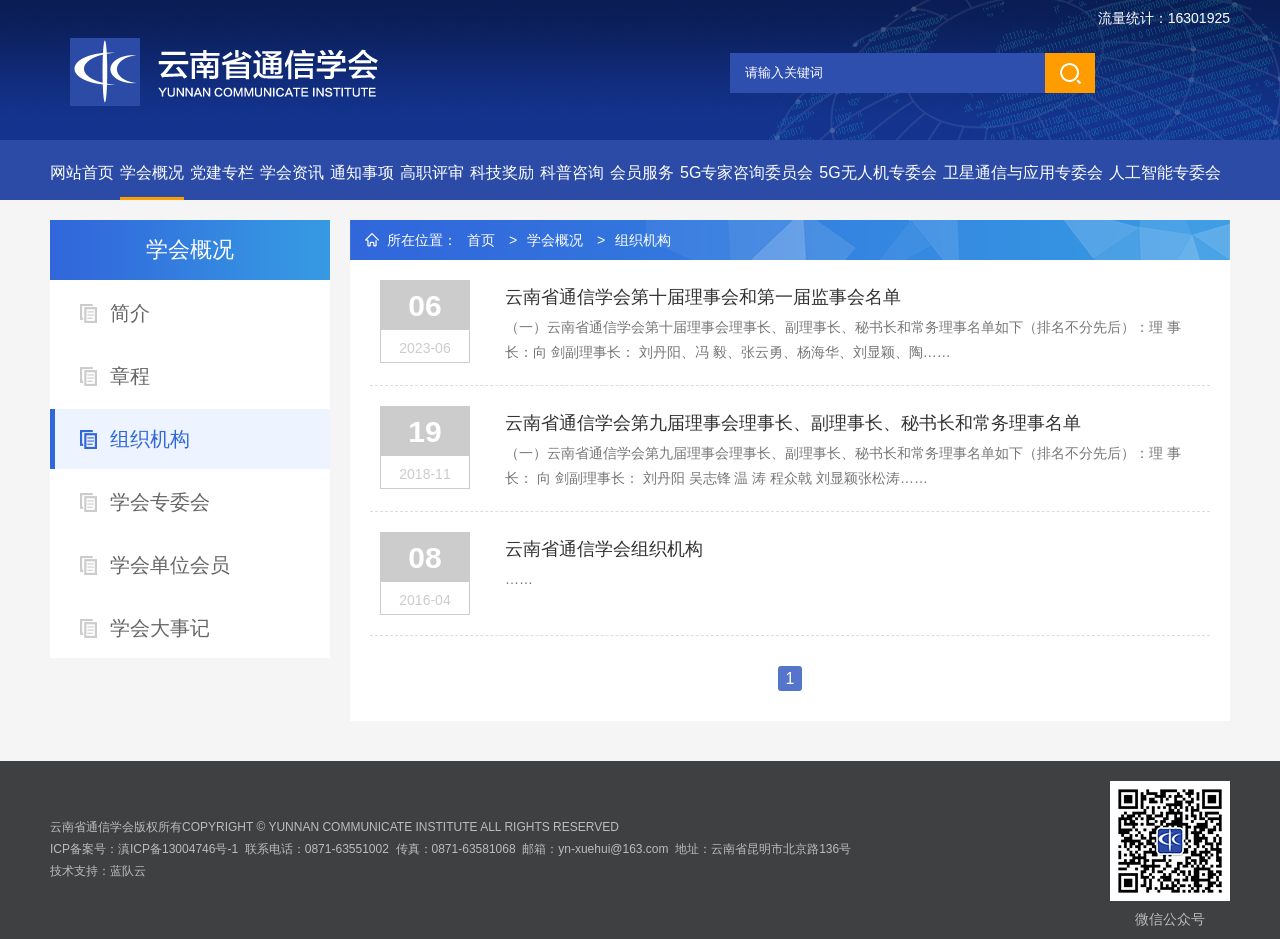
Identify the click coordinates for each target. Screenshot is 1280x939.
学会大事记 (160, 628)
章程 (130, 376)
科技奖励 (502, 172)
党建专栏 (222, 172)
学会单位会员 (170, 565)
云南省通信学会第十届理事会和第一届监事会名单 (703, 297)
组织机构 (150, 439)
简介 (130, 313)
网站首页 (82, 172)
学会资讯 (292, 172)
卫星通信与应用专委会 (1023, 172)
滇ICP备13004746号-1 (178, 849)
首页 (481, 240)
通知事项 (362, 172)
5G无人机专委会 (877, 172)
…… (519, 579)
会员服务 (642, 172)
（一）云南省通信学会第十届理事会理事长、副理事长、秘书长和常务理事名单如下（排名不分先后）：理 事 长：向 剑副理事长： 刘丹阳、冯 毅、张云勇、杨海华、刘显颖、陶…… (843, 339)
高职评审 (432, 172)
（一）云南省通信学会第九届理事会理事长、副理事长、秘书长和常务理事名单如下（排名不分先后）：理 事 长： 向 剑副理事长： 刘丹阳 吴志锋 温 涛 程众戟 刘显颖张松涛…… (843, 465)
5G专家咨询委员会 (746, 172)
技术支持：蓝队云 (98, 871)
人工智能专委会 (1165, 172)
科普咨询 (572, 172)
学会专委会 (160, 502)
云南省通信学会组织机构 (604, 549)
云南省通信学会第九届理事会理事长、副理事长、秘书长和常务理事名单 (793, 423)
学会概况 (152, 172)
